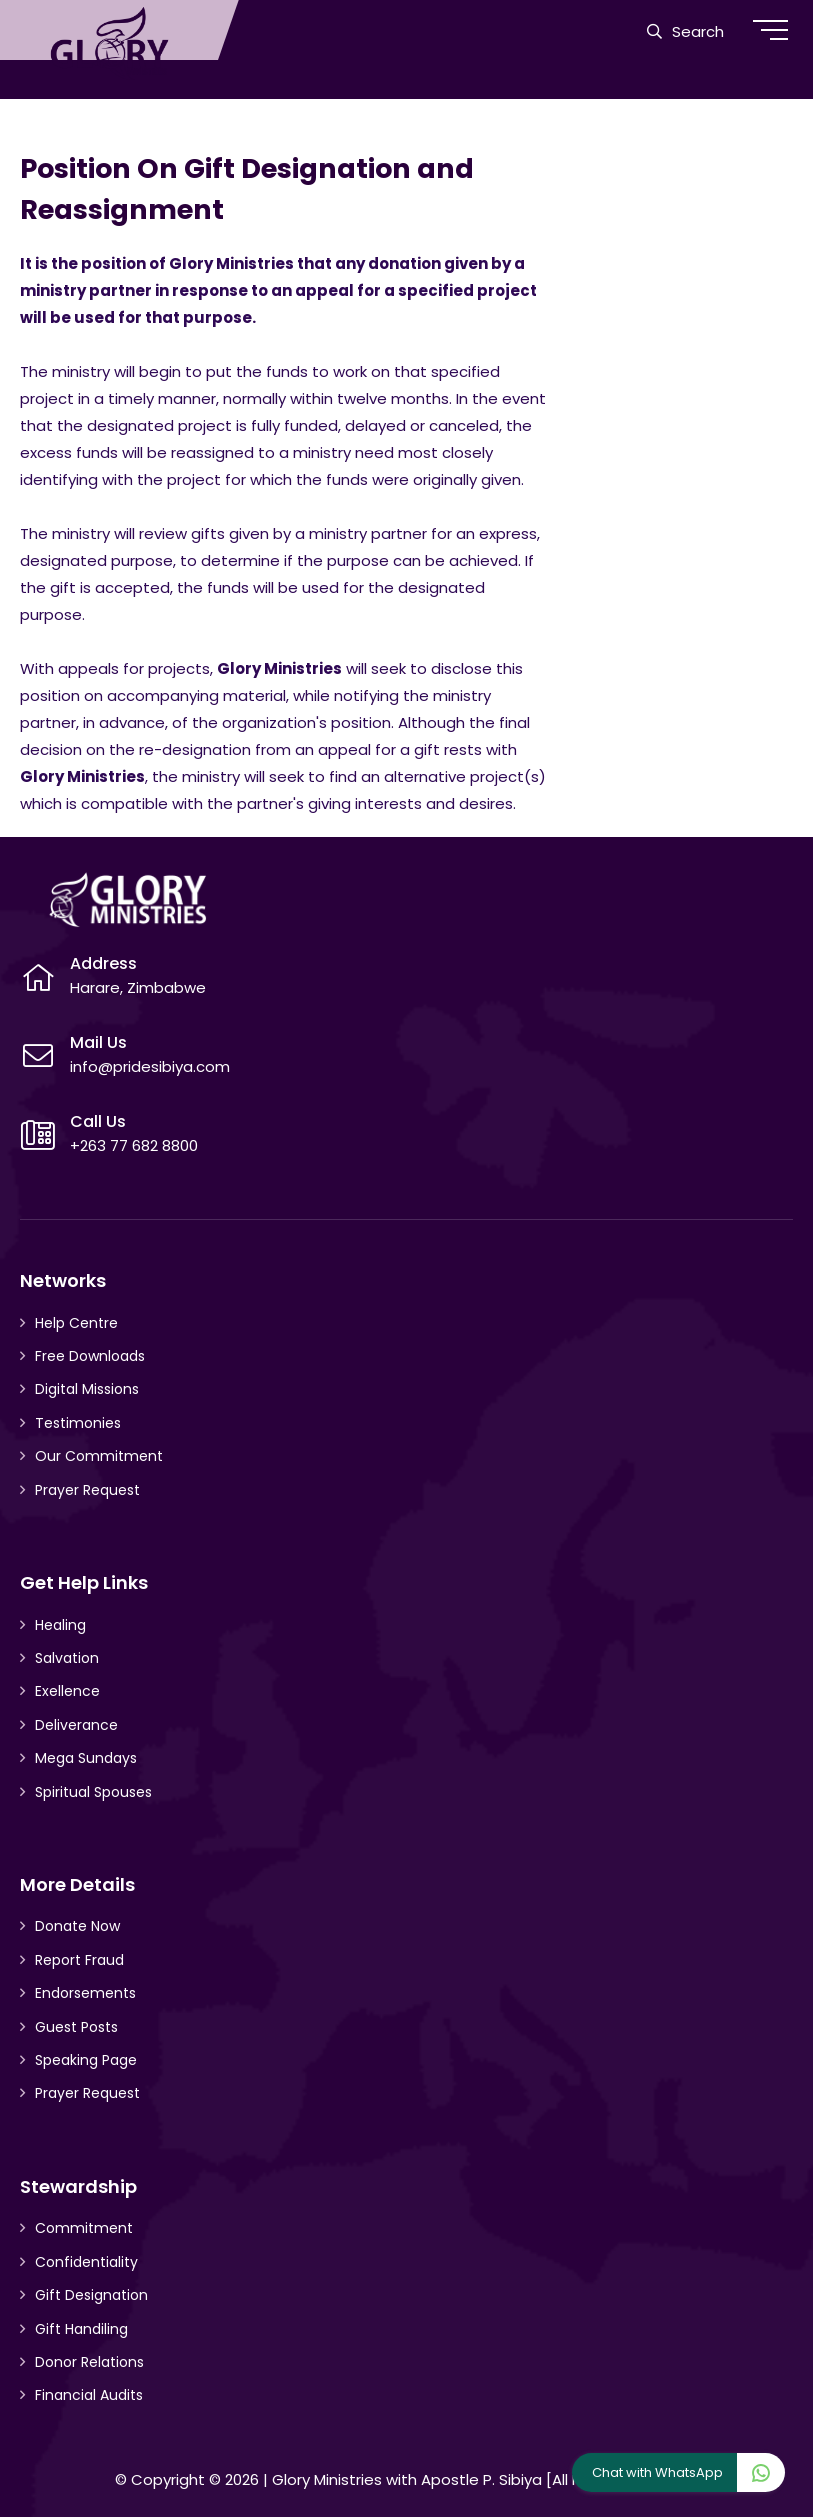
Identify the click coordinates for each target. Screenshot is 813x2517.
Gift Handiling (81, 2329)
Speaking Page (86, 2060)
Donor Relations (89, 2362)
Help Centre (76, 1323)
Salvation (67, 1658)
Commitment (84, 2228)
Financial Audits (89, 2395)
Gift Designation (91, 2295)
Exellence (67, 1691)
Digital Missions (87, 1389)
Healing (60, 1625)
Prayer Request (87, 1490)
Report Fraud (79, 1960)
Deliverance (76, 1725)
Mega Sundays (86, 1758)
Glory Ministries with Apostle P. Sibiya (407, 2479)
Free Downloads (90, 1356)
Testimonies (78, 1423)
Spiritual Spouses (93, 1792)
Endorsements (85, 1993)
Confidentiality (86, 2262)
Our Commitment (99, 1456)
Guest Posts (76, 2027)
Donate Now (77, 1926)
